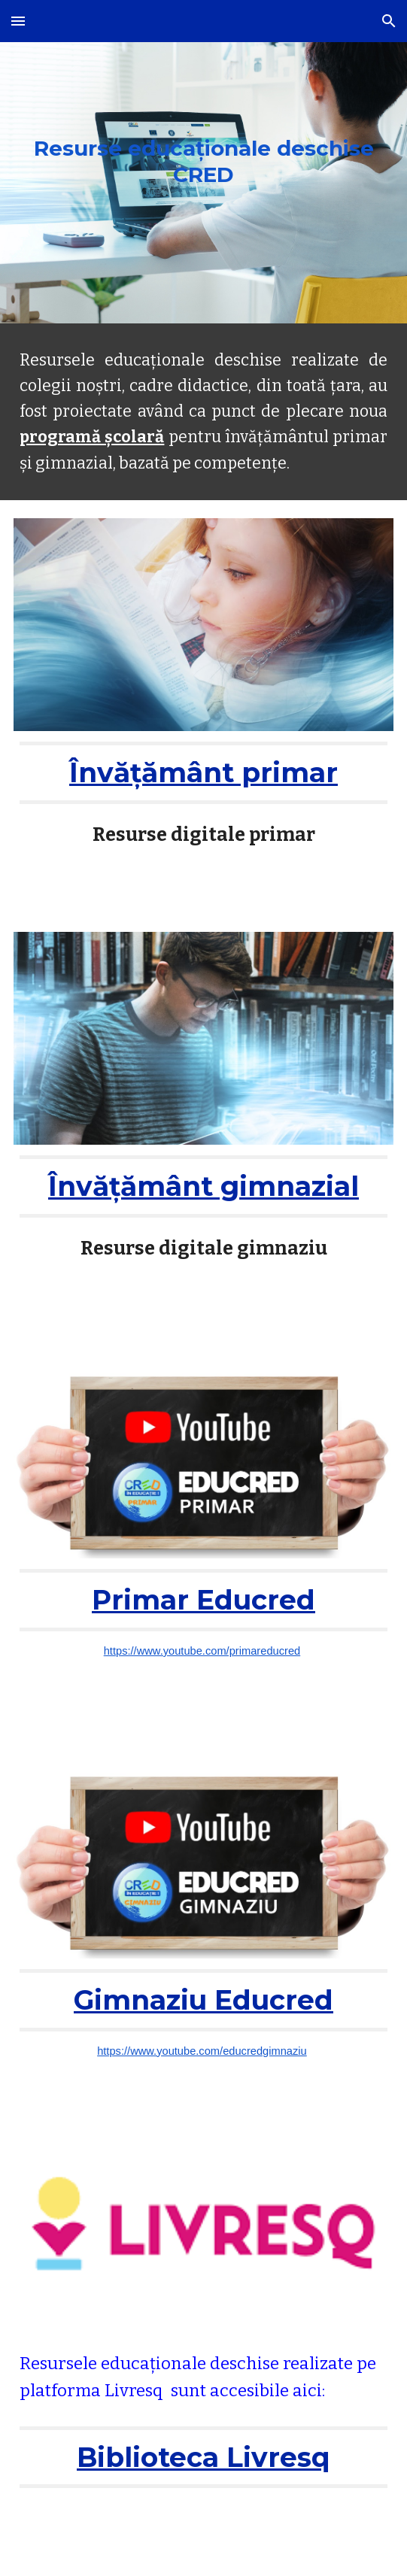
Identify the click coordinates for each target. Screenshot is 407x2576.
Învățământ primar (203, 772)
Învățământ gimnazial (203, 1186)
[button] (18, 20)
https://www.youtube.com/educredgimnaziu (202, 2051)
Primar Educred (203, 1599)
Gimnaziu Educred (203, 1999)
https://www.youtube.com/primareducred (202, 1651)
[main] (203, 161)
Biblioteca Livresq (203, 2457)
